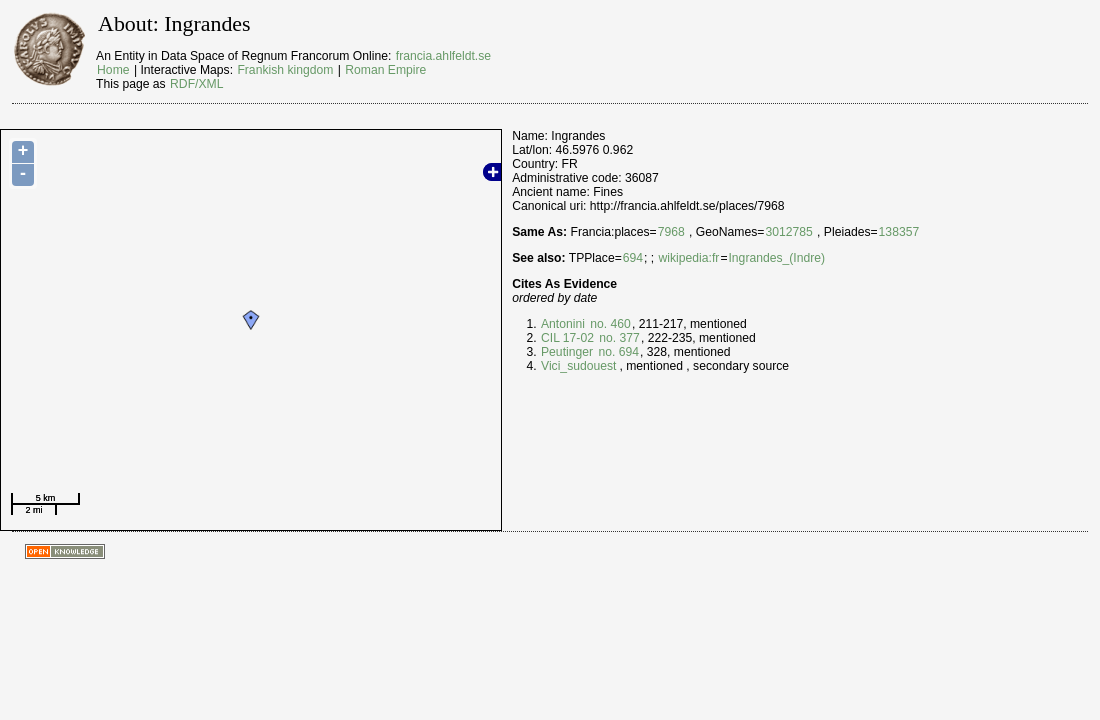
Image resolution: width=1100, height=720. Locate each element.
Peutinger (567, 352)
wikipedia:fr (689, 258)
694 (633, 258)
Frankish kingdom (285, 70)
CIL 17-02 (567, 338)
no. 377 (618, 338)
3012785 (788, 232)
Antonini (563, 324)
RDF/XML (196, 84)
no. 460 (609, 324)
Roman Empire (385, 70)
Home (113, 70)
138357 (899, 232)
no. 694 (617, 352)
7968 (671, 232)
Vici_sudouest (578, 366)
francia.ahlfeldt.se (443, 56)
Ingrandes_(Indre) (776, 258)
